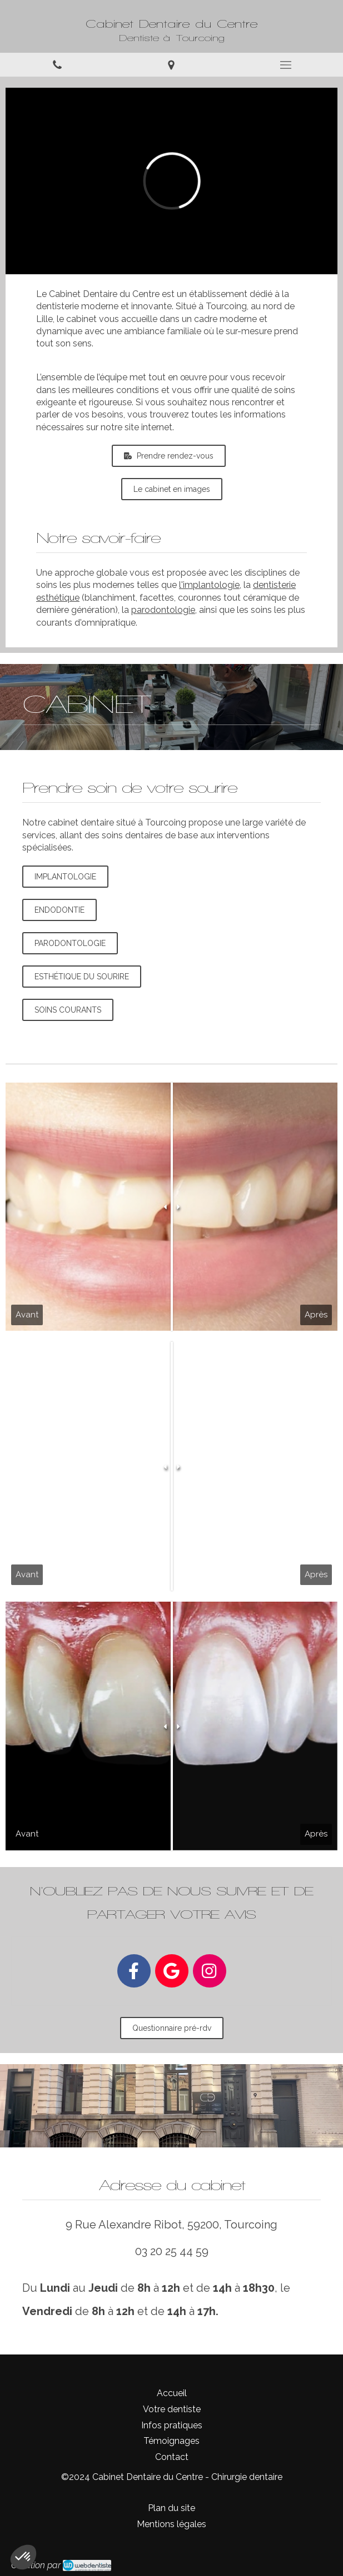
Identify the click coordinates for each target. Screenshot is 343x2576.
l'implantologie (209, 585)
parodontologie (163, 610)
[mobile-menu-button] (285, 65)
